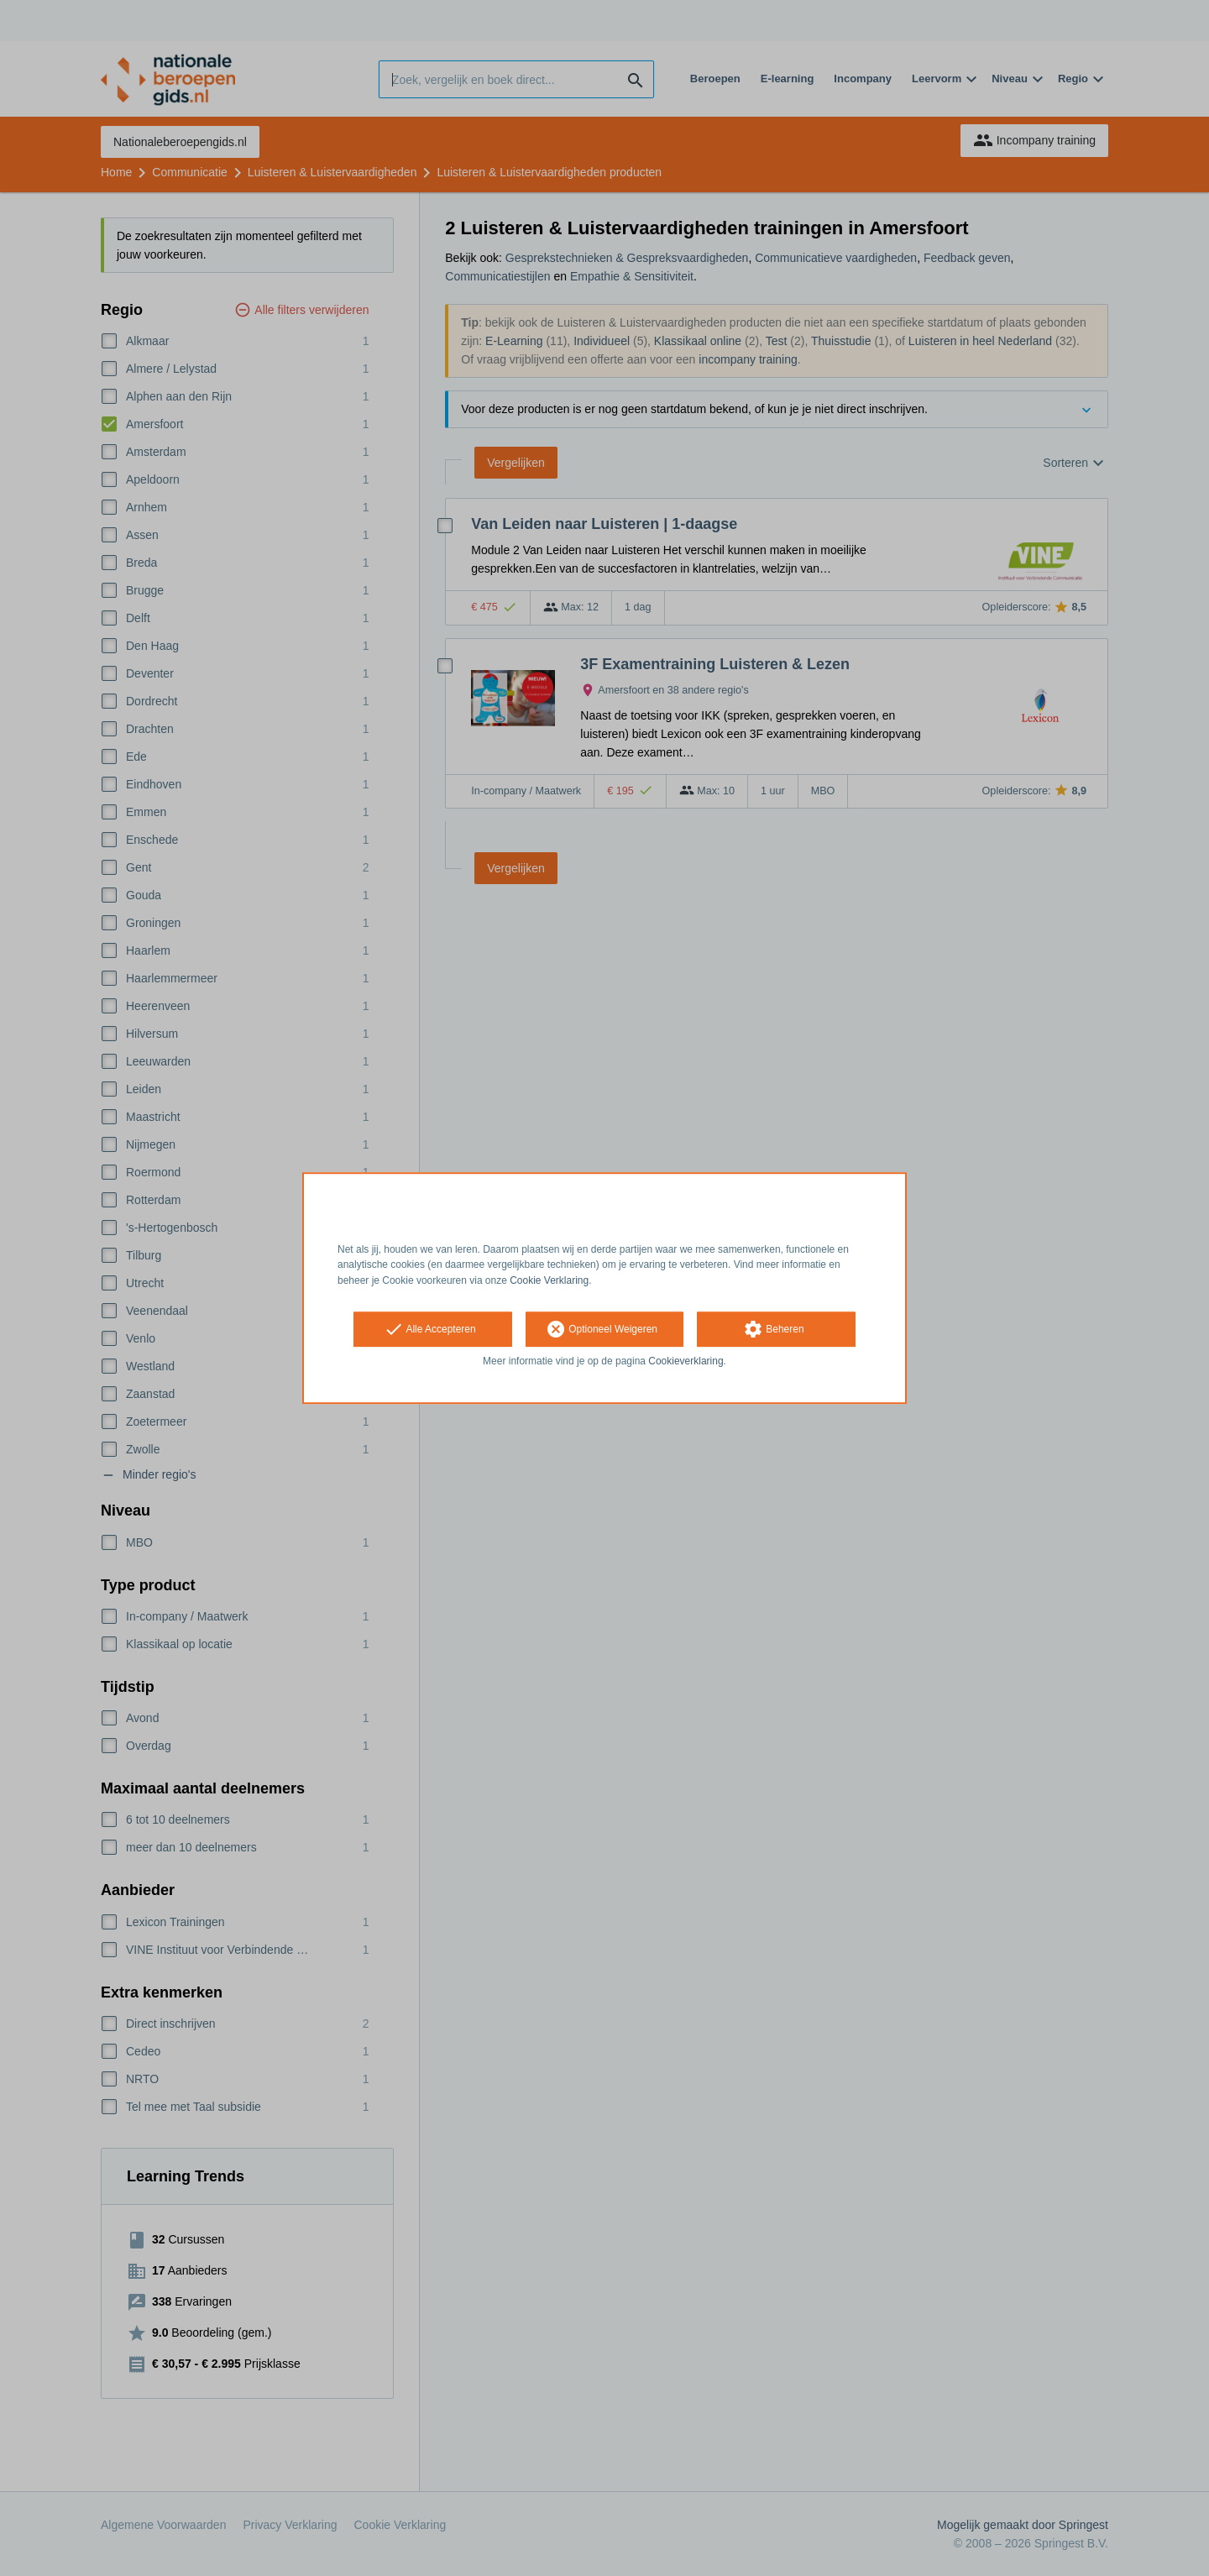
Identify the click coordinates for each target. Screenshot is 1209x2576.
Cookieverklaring (685, 1361)
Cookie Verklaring (549, 1280)
